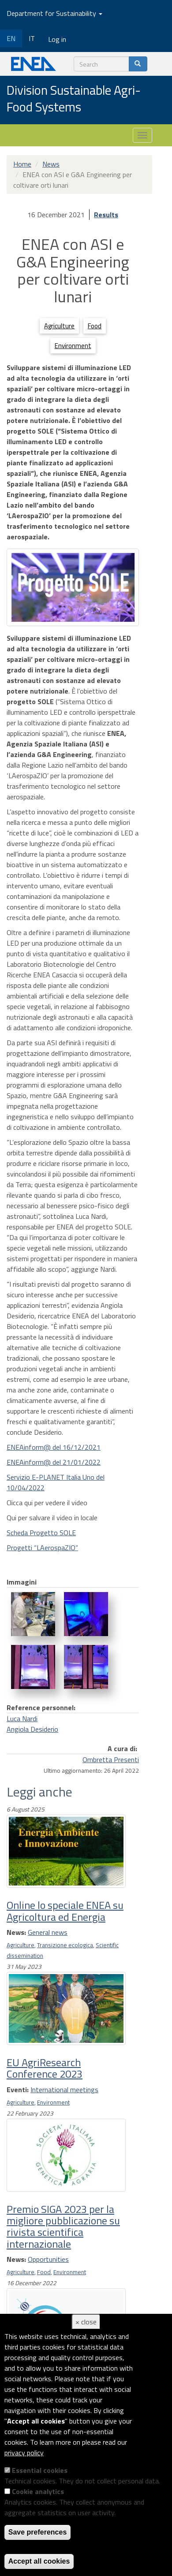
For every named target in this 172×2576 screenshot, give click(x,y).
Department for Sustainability (54, 13)
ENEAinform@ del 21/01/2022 (54, 1462)
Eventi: (18, 2089)
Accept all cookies (39, 2561)
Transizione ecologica (65, 1945)
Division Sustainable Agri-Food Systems (74, 99)
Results (106, 214)
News (51, 164)
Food (94, 326)
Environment (73, 346)
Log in (57, 39)
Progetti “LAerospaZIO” (42, 1547)
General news (47, 1932)
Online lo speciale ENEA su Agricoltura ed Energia (65, 1910)
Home (22, 164)
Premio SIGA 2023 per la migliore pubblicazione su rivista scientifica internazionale (63, 2226)
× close (86, 2321)
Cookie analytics (38, 2491)
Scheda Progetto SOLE (41, 1532)
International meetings (64, 2089)
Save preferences (37, 2532)
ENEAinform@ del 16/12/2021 (54, 1447)
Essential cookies (39, 2470)
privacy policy (24, 2452)
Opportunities (48, 2259)
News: (16, 1932)
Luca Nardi (22, 1718)
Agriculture (59, 326)
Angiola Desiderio (32, 1729)
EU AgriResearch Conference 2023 (44, 2068)
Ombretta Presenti (110, 1759)
